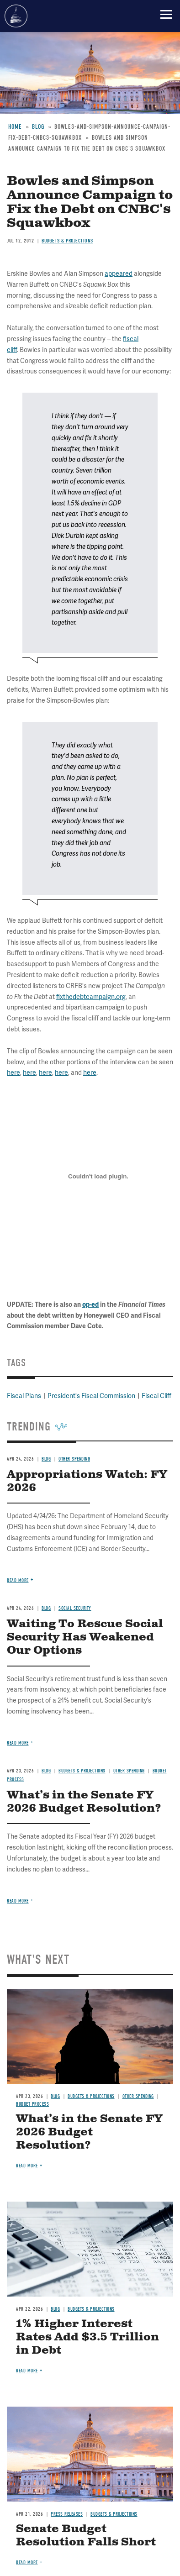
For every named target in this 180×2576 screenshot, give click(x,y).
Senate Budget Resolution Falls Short (86, 2536)
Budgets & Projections (82, 1771)
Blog (46, 1771)
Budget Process (32, 2104)
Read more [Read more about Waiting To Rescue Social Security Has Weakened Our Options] (18, 1743)
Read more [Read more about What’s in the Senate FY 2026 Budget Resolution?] (18, 1901)
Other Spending (129, 1771)
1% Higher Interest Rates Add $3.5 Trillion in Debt (87, 2337)
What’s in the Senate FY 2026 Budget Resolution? (84, 1802)
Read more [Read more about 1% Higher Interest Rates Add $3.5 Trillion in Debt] (27, 2371)
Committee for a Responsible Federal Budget (16, 16)
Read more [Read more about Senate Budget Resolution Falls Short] (27, 2562)
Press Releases (67, 2514)
